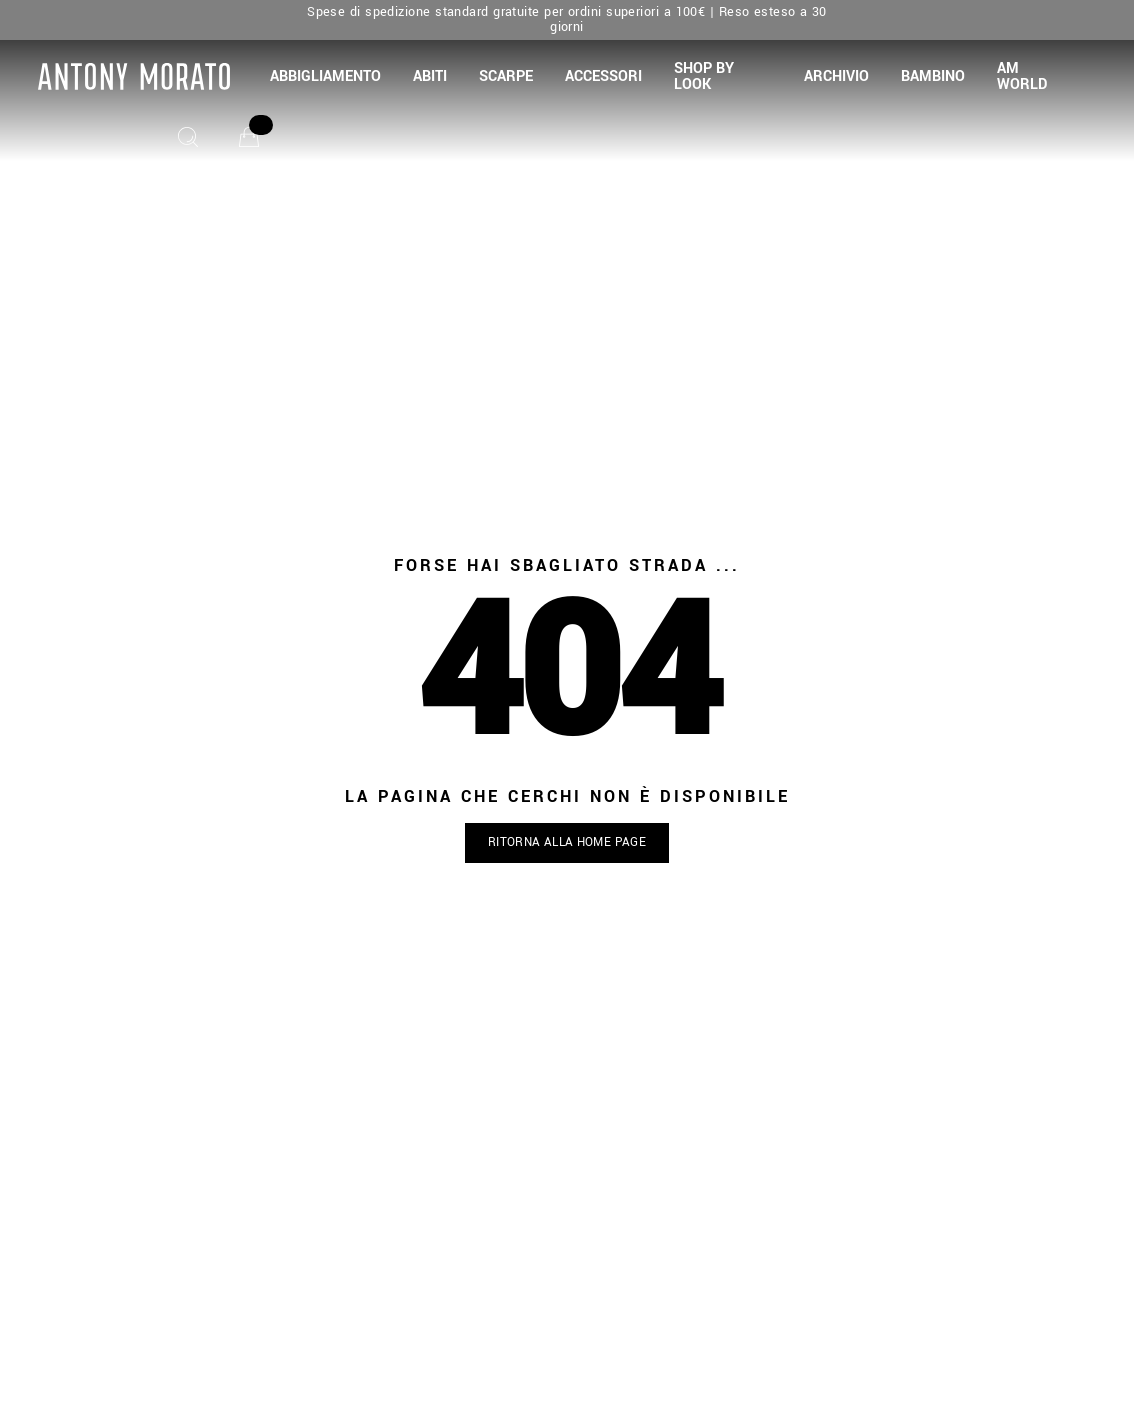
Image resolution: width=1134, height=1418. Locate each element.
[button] (325, 77)
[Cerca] (188, 137)
